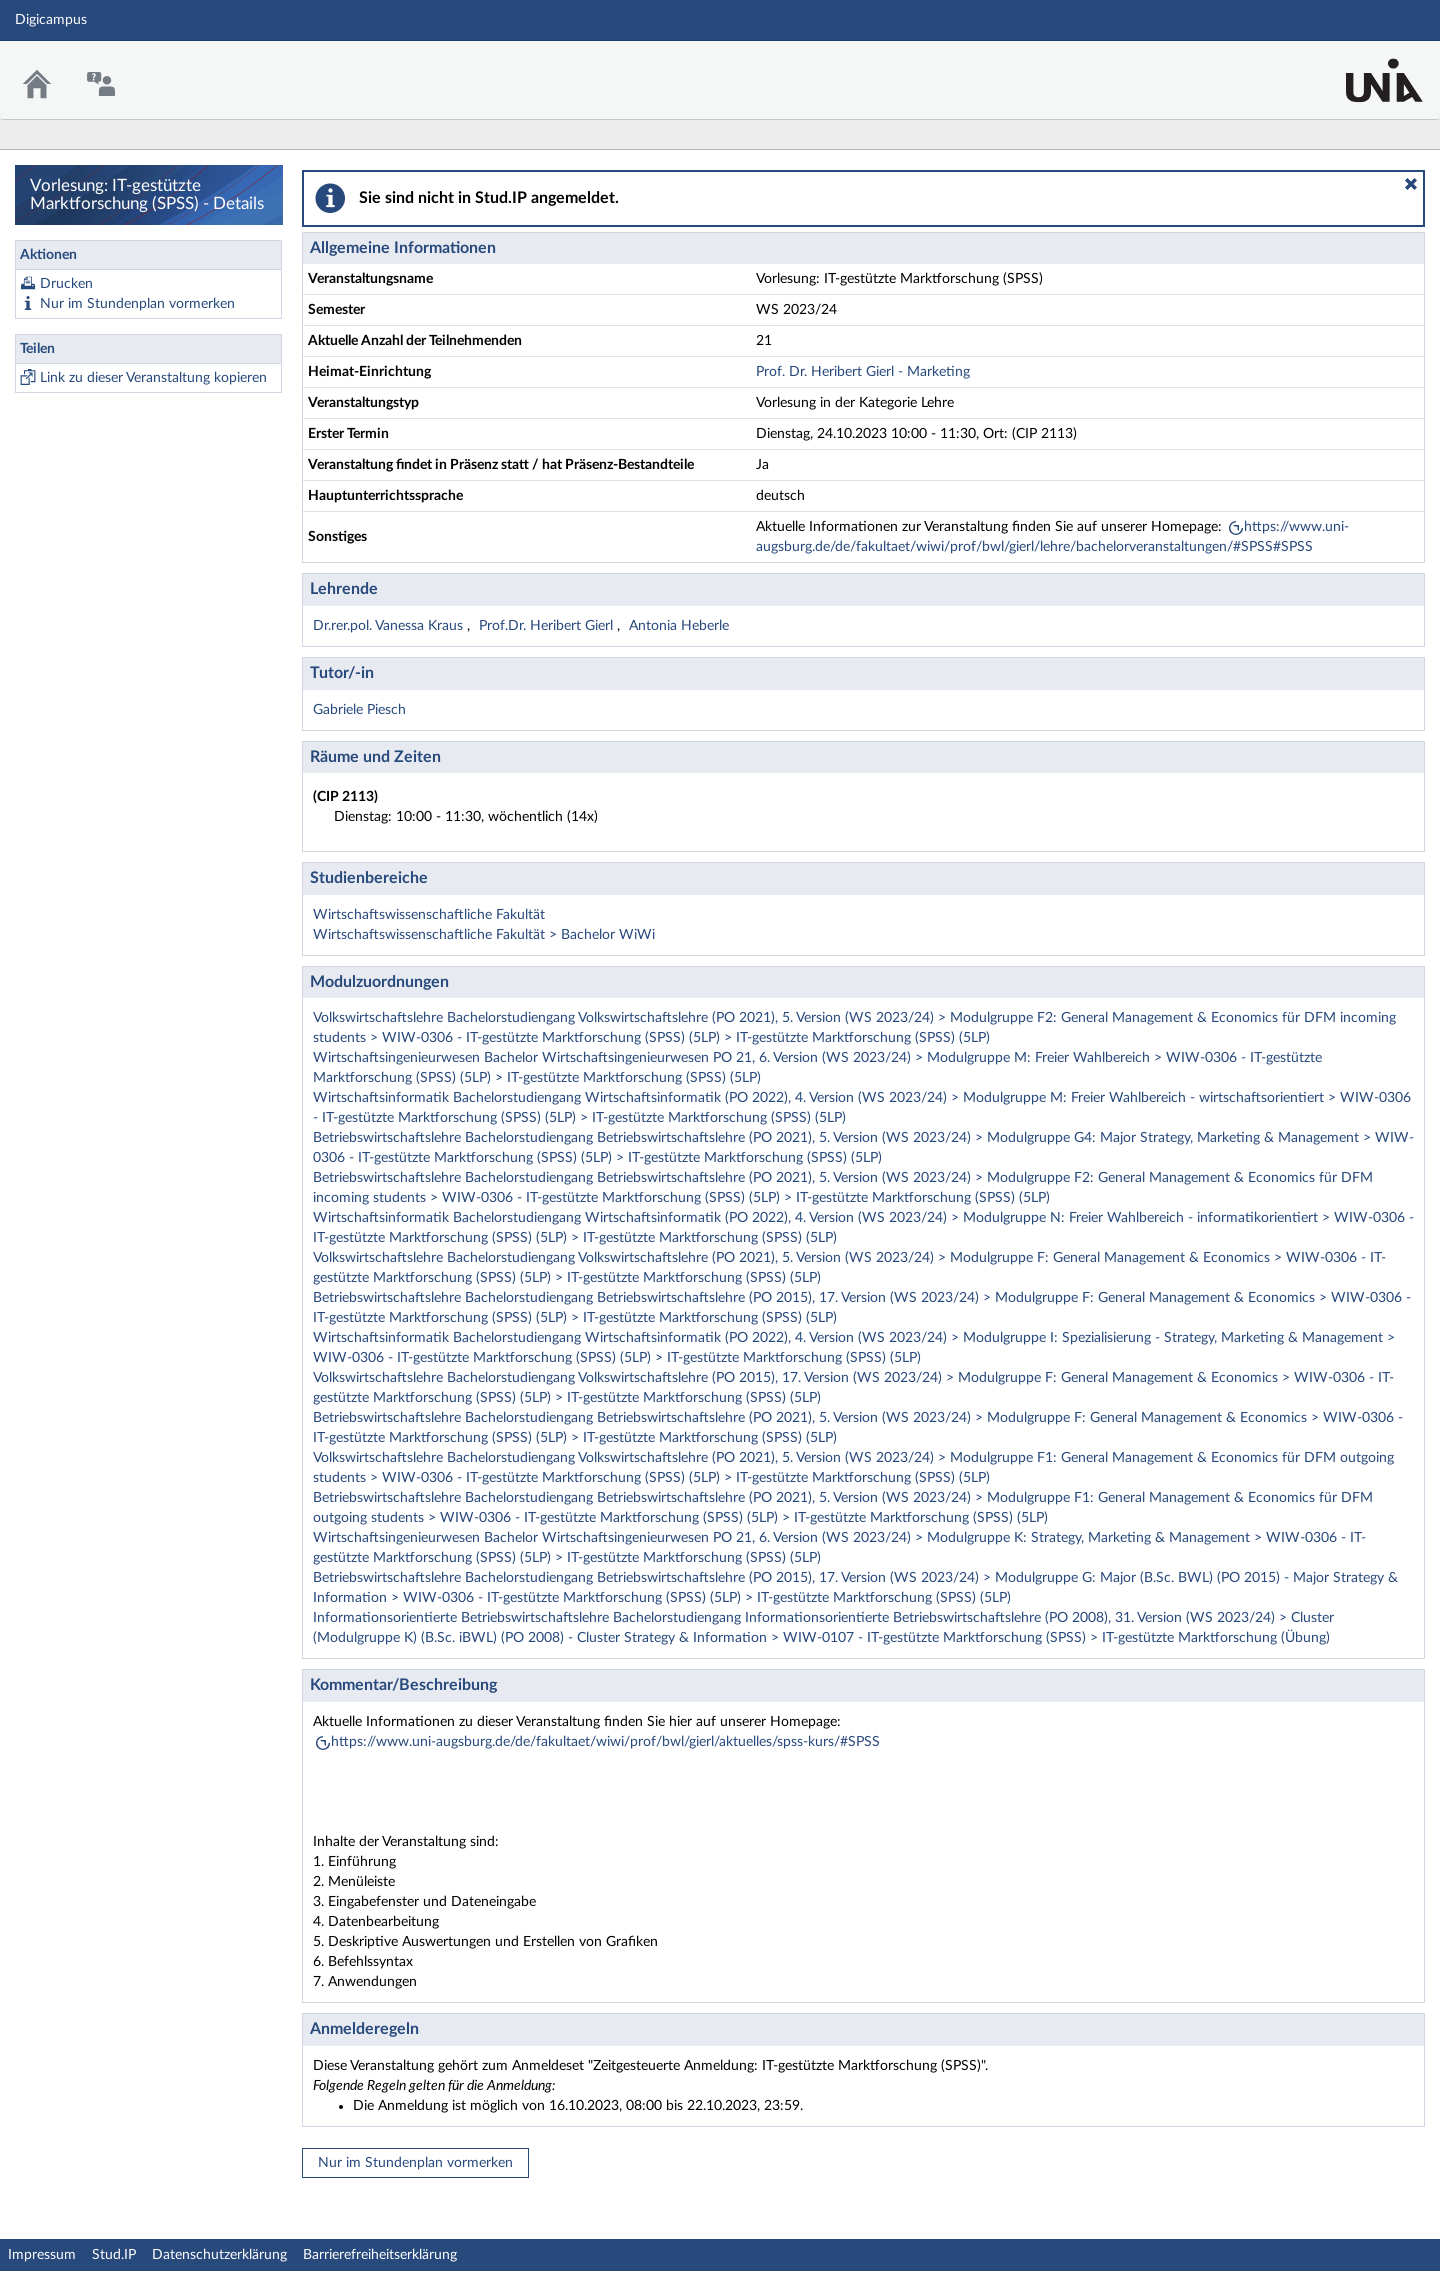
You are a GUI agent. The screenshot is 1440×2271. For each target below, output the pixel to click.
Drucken (66, 284)
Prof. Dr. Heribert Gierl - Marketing (863, 372)
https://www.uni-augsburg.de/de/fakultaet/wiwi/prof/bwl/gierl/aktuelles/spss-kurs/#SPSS (605, 1742)
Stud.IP (114, 2255)
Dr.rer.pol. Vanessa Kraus (390, 626)
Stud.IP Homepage (1363, 67)
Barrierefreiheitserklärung (380, 2255)
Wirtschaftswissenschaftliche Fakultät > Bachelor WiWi (484, 935)
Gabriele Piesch (359, 710)
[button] (1411, 184)
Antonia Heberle (679, 626)
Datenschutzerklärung (219, 2255)
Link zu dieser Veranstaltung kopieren (153, 378)
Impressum (42, 2255)
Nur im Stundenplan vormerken (137, 304)
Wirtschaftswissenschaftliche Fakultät (429, 915)
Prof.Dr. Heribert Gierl (548, 626)
